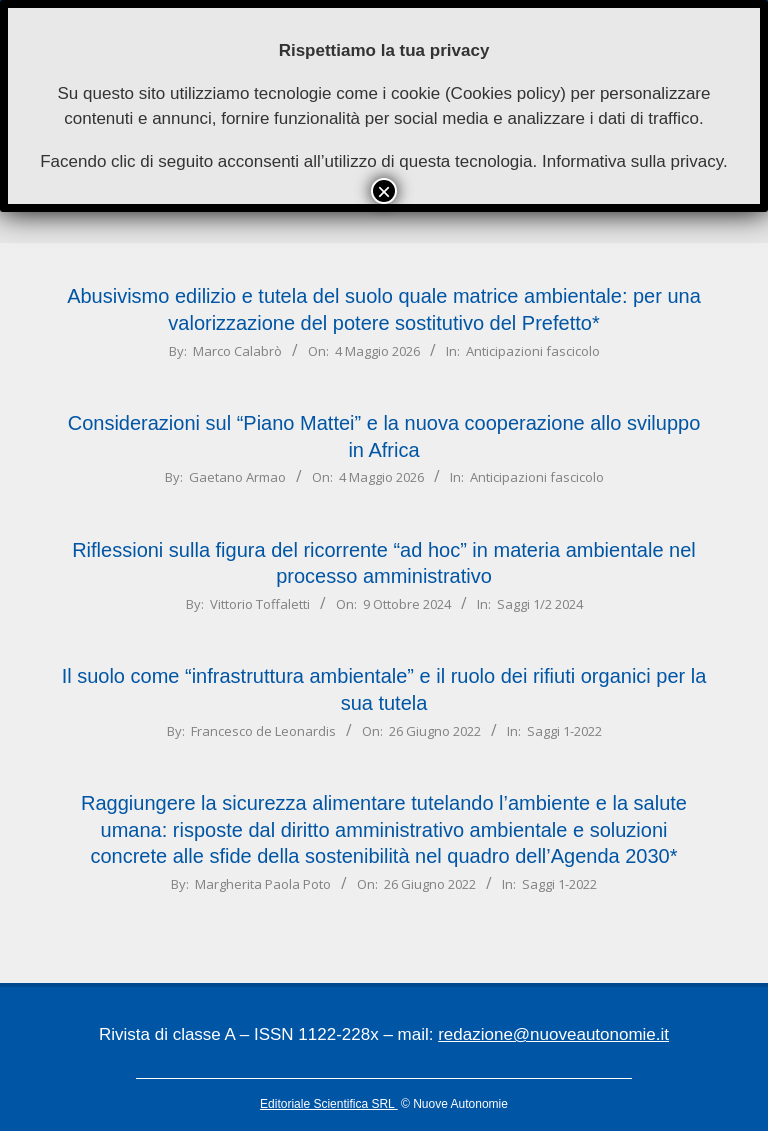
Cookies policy (506, 93)
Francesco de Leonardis (263, 731)
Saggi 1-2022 (564, 731)
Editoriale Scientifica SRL (329, 1104)
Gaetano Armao (237, 477)
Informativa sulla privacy (632, 161)
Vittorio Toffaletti (260, 604)
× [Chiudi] (384, 191)
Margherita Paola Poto (263, 884)
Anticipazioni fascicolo (533, 351)
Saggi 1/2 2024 (540, 604)
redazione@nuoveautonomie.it (553, 1034)
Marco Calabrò (237, 351)
